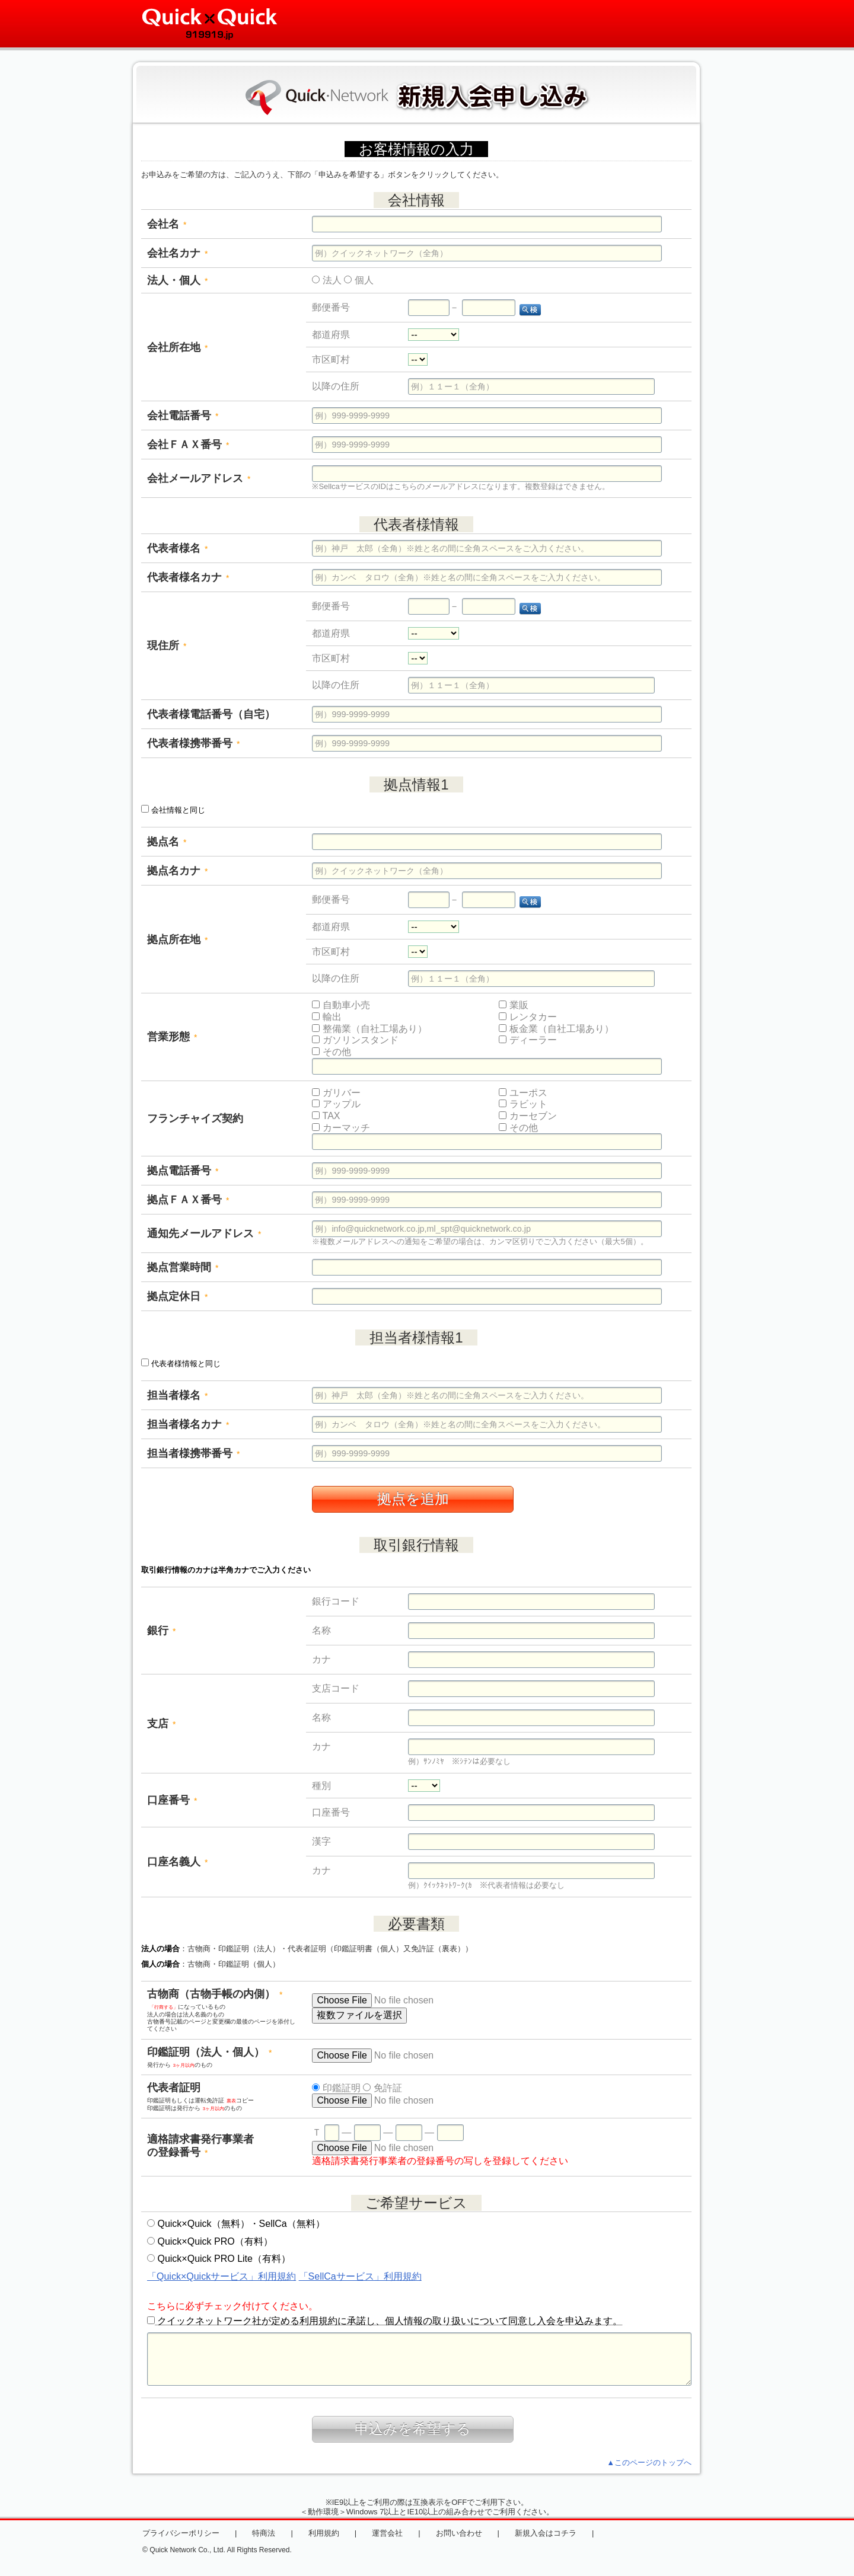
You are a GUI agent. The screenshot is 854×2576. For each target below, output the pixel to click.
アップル (336, 1104)
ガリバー (336, 1093)
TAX (326, 1116)
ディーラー (527, 1040)
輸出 (326, 1017)
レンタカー (527, 1017)
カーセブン (527, 1116)
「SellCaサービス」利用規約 (360, 2276)
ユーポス (523, 1093)
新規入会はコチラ (545, 2533)
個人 (358, 280)
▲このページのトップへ (649, 2462)
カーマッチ (340, 1128)
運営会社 (387, 2533)
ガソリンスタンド (355, 1040)
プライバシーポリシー (180, 2533)
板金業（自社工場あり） (556, 1029)
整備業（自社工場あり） (369, 1029)
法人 (326, 280)
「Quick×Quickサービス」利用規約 (221, 2276)
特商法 (263, 2533)
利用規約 (323, 2533)
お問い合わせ (459, 2533)
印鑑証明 (336, 2088)
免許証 (382, 2088)
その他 (331, 1052)
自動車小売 (340, 1005)
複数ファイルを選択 (359, 2015)
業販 (513, 1005)
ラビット (523, 1104)
